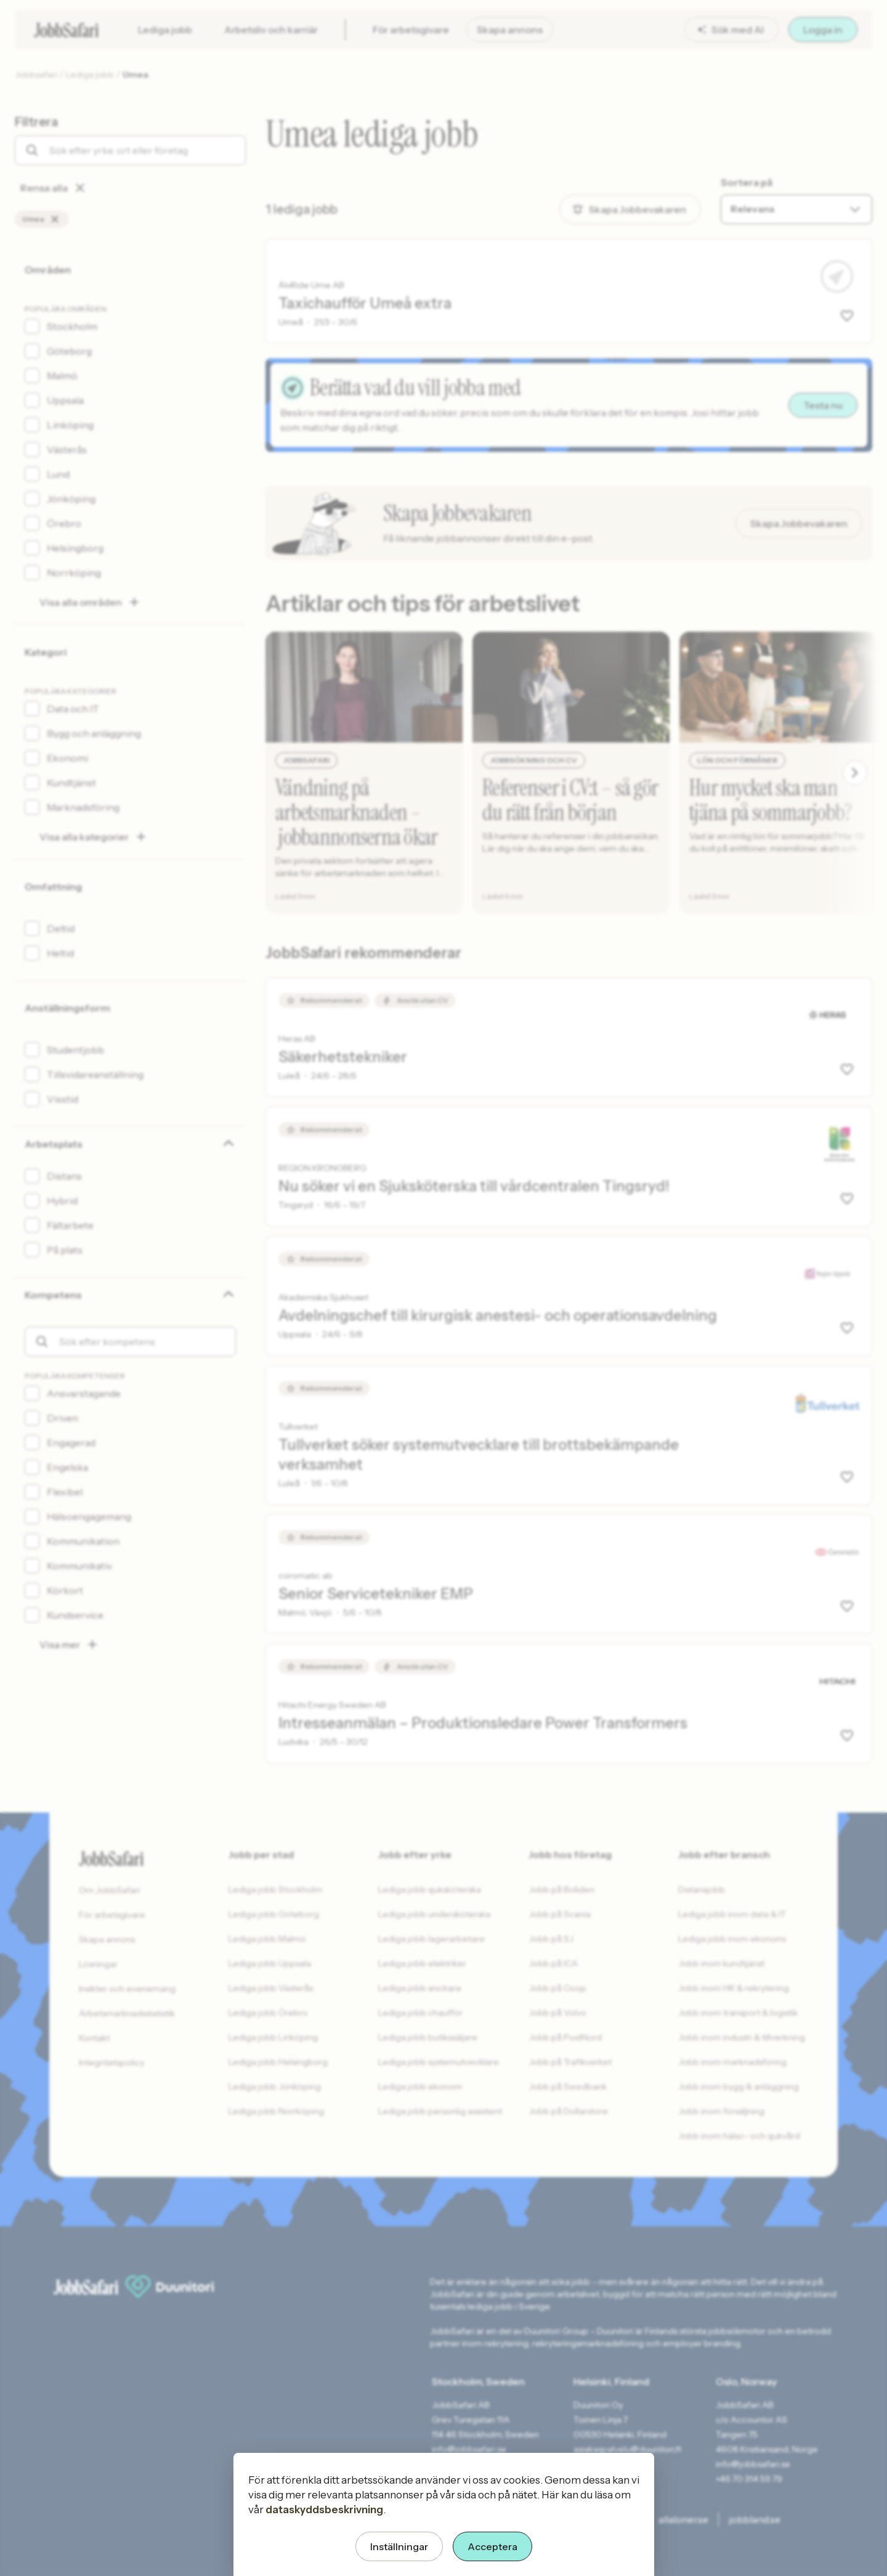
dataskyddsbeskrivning (324, 2509)
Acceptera (492, 2546)
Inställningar (399, 2546)
